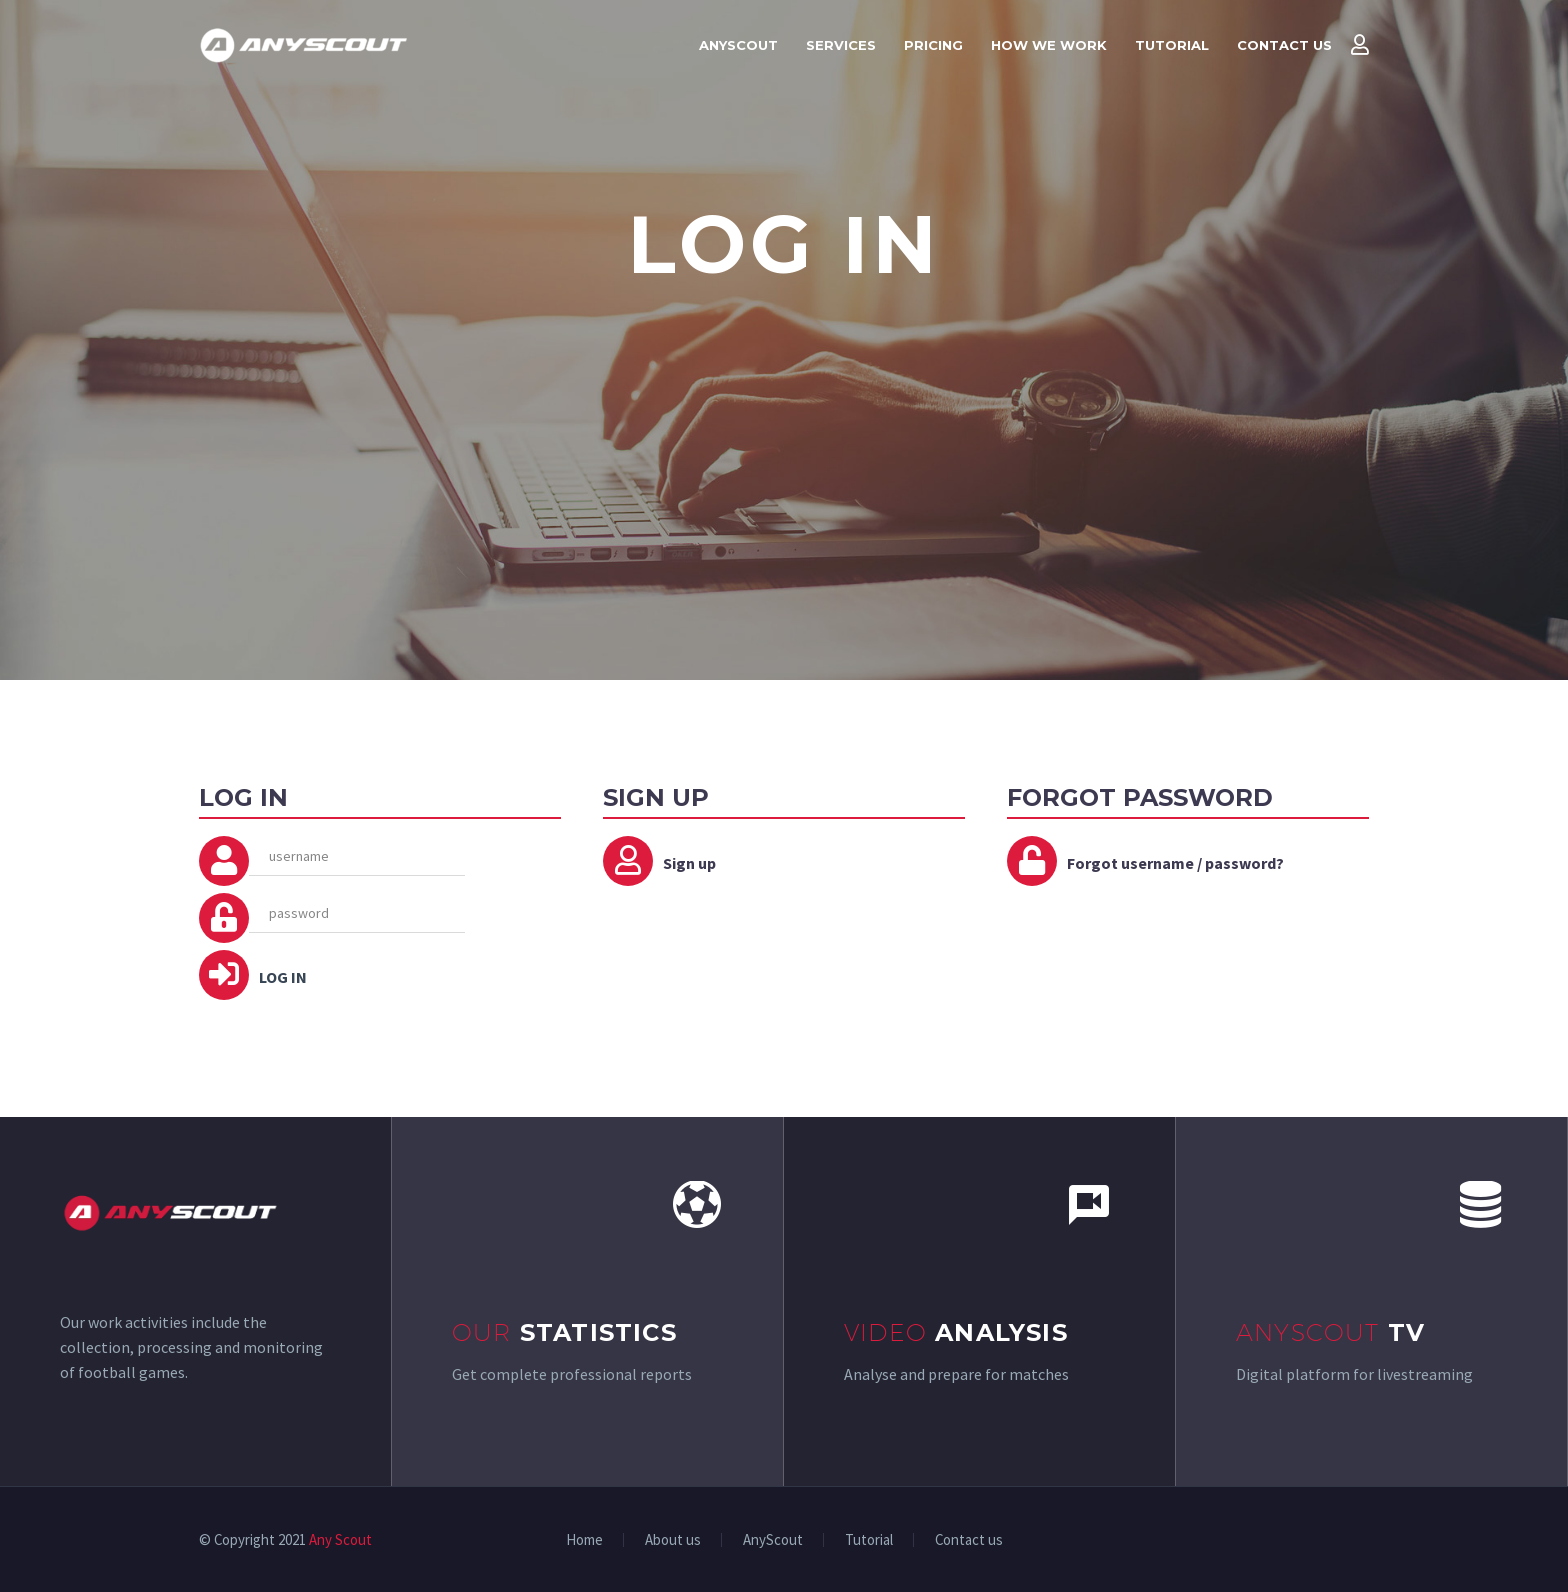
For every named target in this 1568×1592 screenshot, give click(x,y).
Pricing (933, 45)
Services (841, 45)
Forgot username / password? (1175, 863)
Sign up (689, 863)
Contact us (1284, 45)
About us (673, 1540)
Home (584, 1540)
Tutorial (1172, 45)
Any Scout (340, 1539)
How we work (1049, 45)
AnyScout (738, 45)
